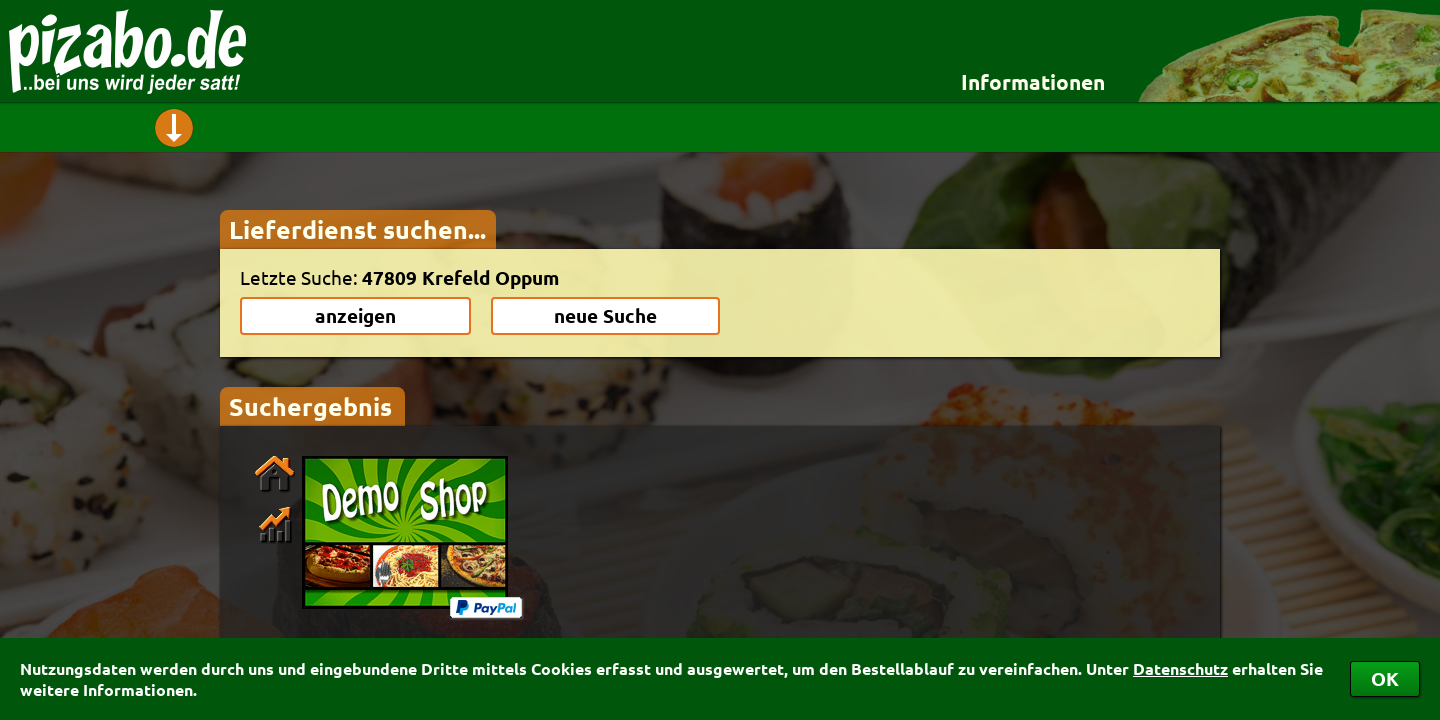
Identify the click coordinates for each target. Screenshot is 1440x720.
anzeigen (355, 315)
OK (1385, 678)
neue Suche (605, 315)
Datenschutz (1180, 668)
